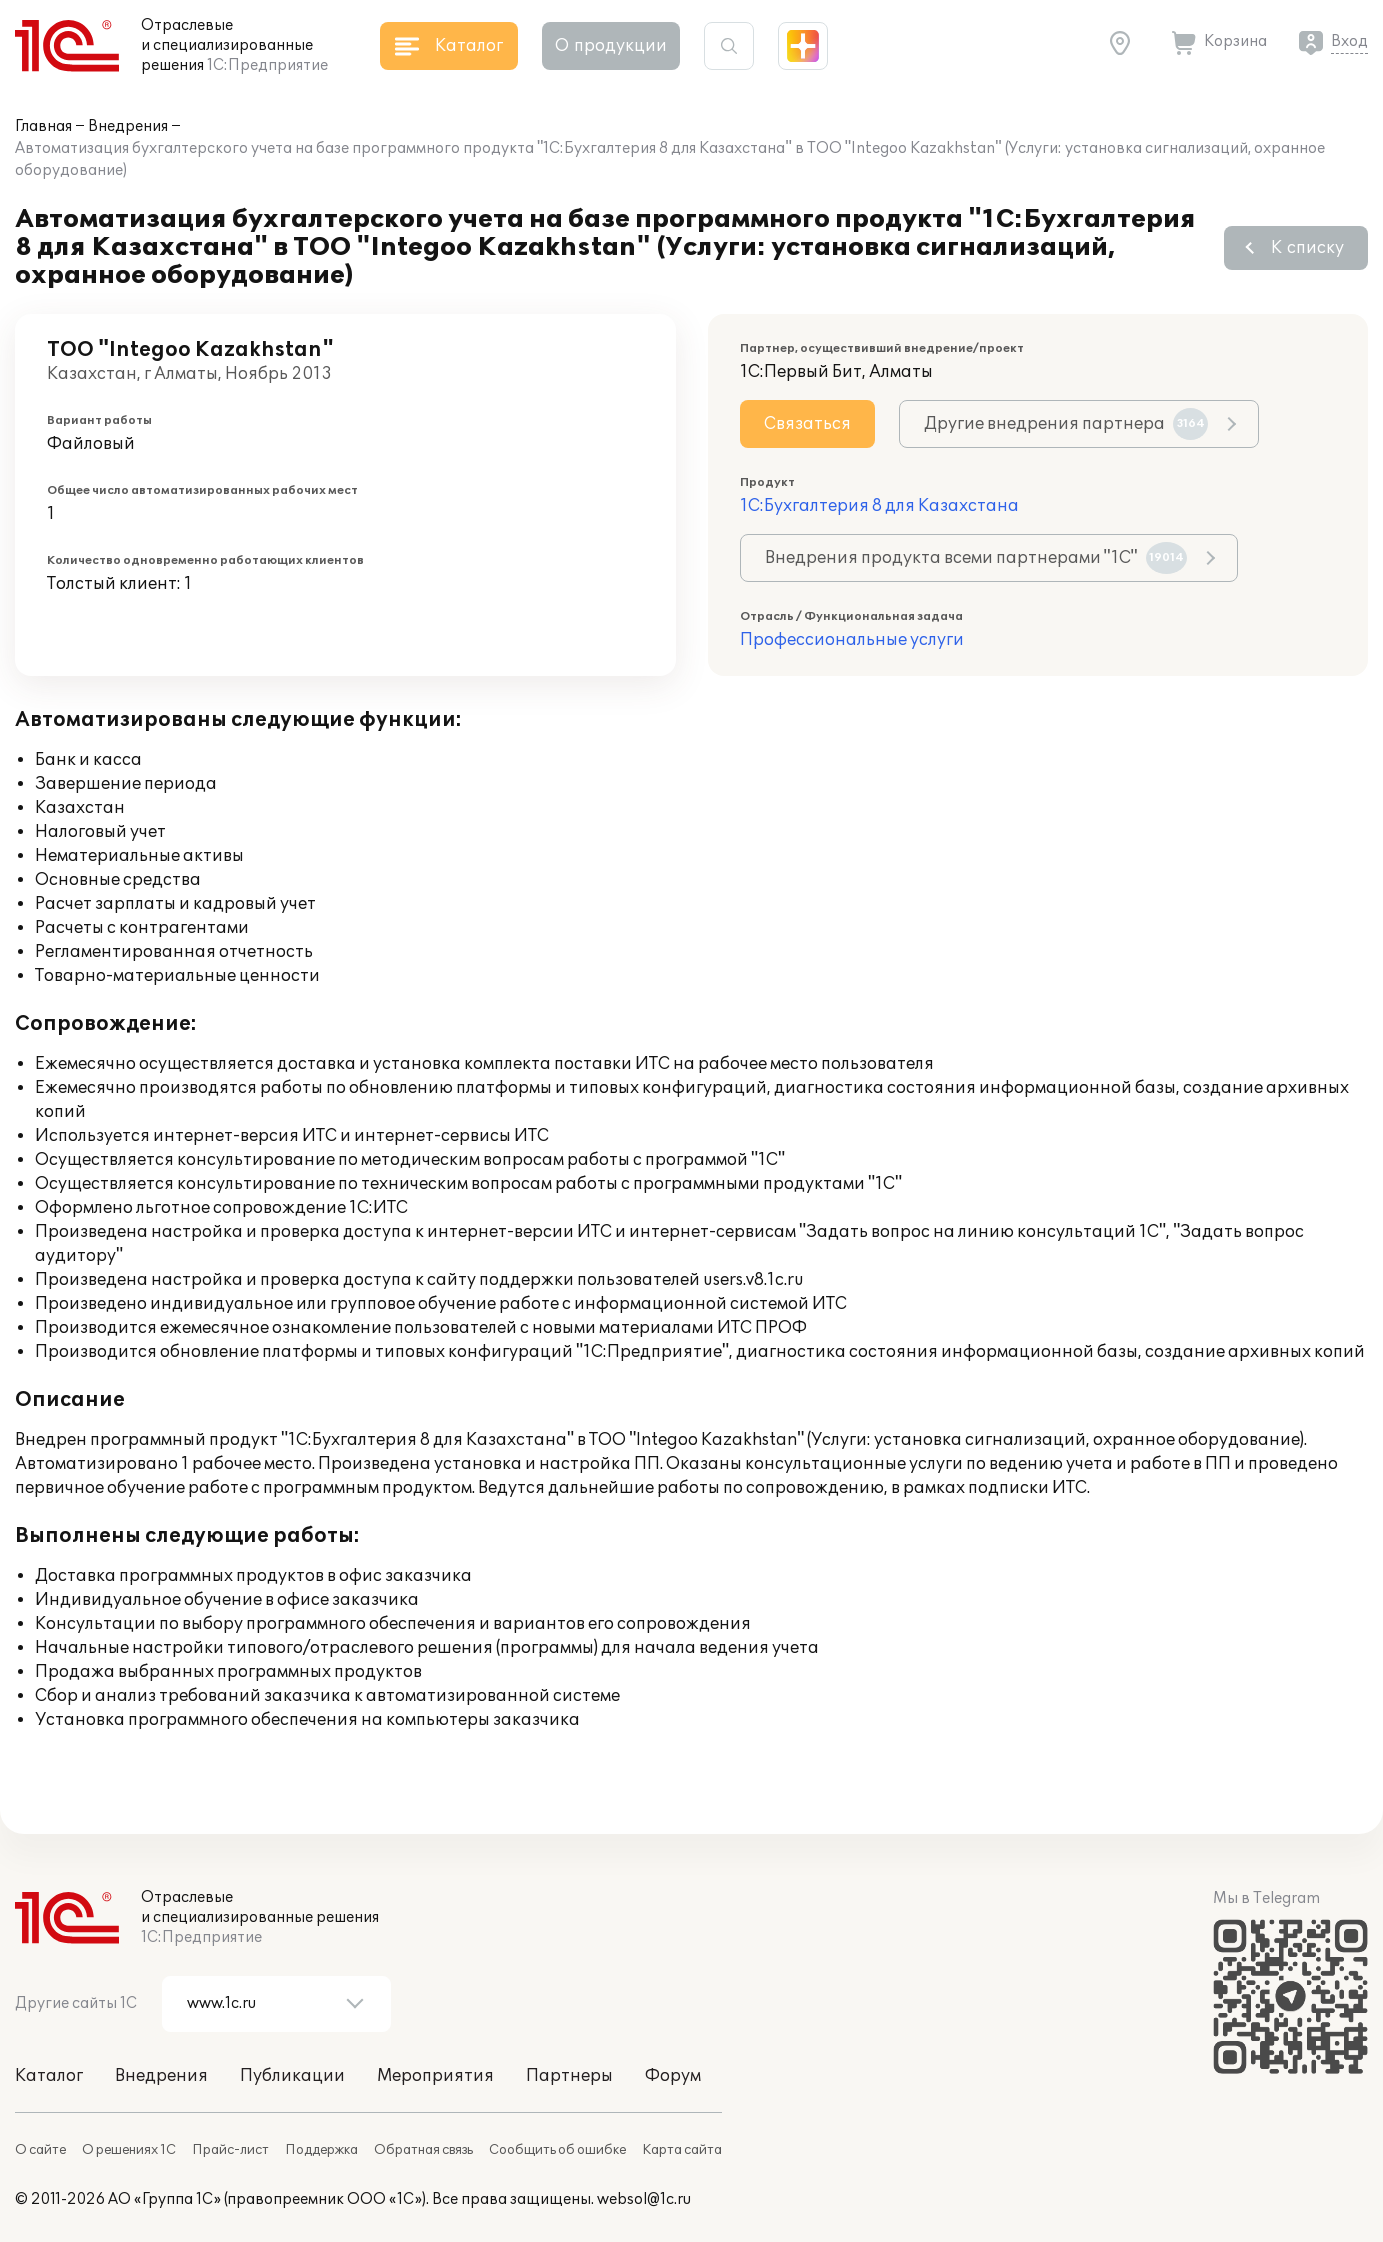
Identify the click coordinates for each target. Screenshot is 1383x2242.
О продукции (611, 46)
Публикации (292, 2076)
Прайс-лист (230, 2150)
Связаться (807, 424)
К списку (1307, 248)
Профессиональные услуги (852, 640)
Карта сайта (682, 2150)
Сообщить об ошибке (557, 2150)
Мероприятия (435, 2076)
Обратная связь (423, 2150)
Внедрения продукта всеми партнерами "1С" (976, 558)
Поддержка (321, 2150)
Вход (1349, 41)
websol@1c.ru (644, 2199)
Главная (43, 126)
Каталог (49, 2076)
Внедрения (128, 126)
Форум (673, 2076)
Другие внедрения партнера (1066, 424)
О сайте (40, 2150)
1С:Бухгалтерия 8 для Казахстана (879, 506)
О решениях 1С (129, 2150)
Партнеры (569, 2076)
